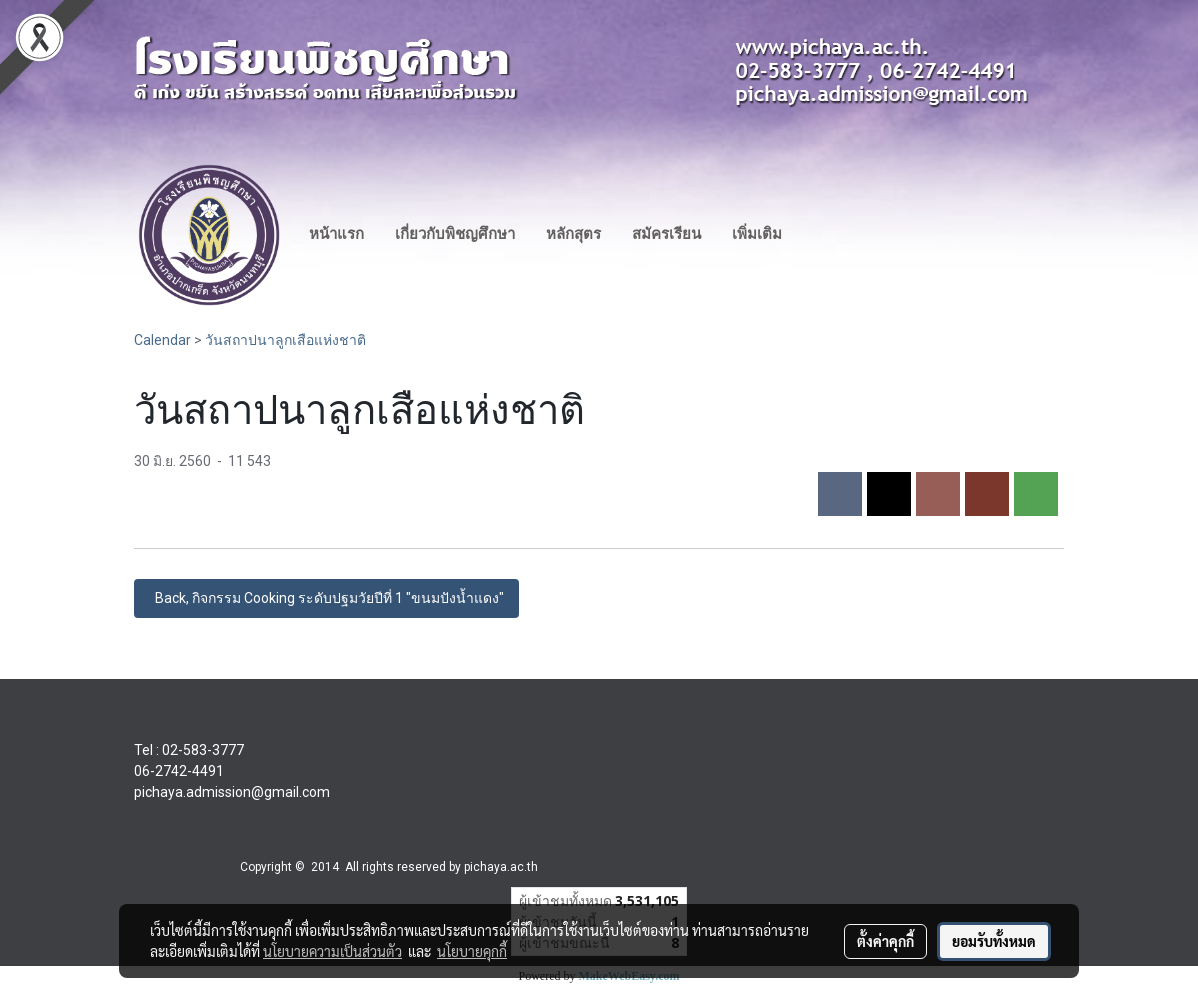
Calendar (162, 340)
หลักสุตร (573, 234)
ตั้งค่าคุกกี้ (885, 941)
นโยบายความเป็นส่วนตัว (332, 951)
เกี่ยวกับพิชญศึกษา (455, 234)
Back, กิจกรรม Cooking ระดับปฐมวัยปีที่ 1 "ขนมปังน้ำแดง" (326, 598)
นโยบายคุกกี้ (472, 951)
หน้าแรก (336, 234)
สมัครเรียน (666, 234)
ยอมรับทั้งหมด (994, 941)
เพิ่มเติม (757, 234)
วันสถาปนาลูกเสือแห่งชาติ (285, 340)
